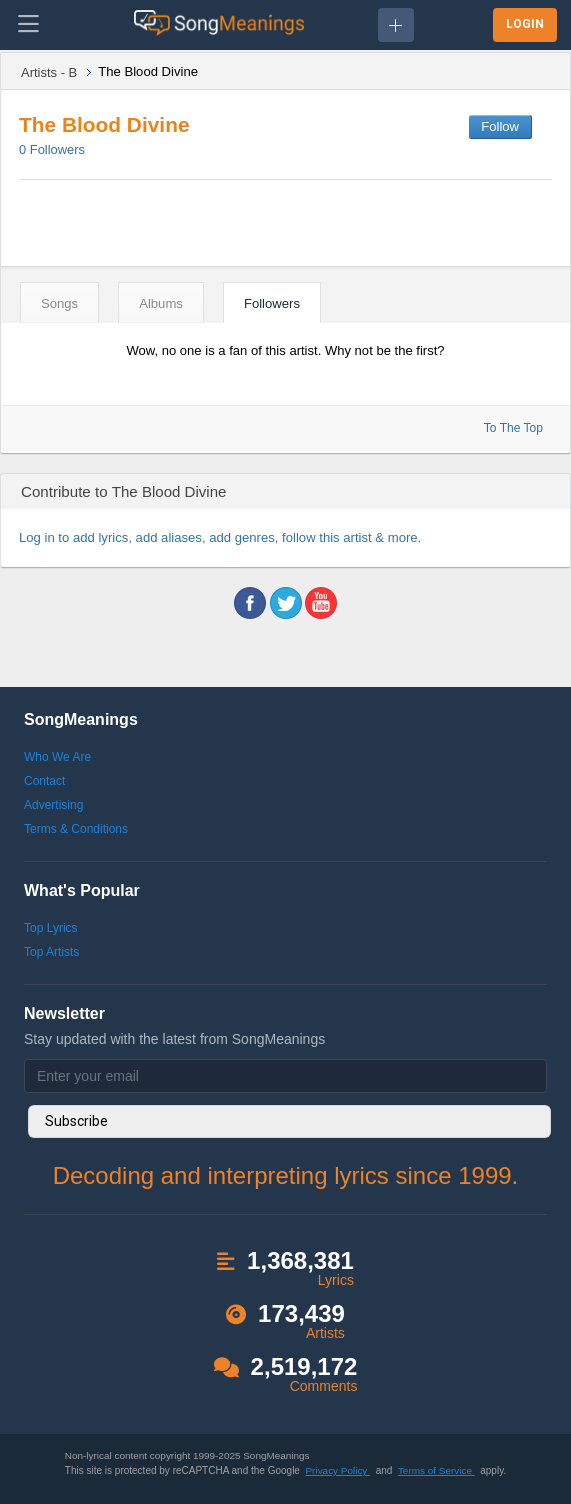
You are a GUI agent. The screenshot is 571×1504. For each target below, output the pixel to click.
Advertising (53, 805)
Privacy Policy (337, 1470)
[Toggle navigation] (28, 25)
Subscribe (76, 1121)
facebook (250, 603)
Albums (161, 303)
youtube (321, 603)
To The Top (513, 428)
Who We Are (57, 757)
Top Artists (51, 952)
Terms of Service (436, 1470)
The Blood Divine (104, 124)
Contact (44, 781)
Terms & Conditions (76, 829)
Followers (52, 149)
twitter (286, 603)
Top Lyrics (51, 928)
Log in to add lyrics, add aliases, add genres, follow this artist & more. (220, 537)
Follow (500, 126)
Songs (59, 303)
